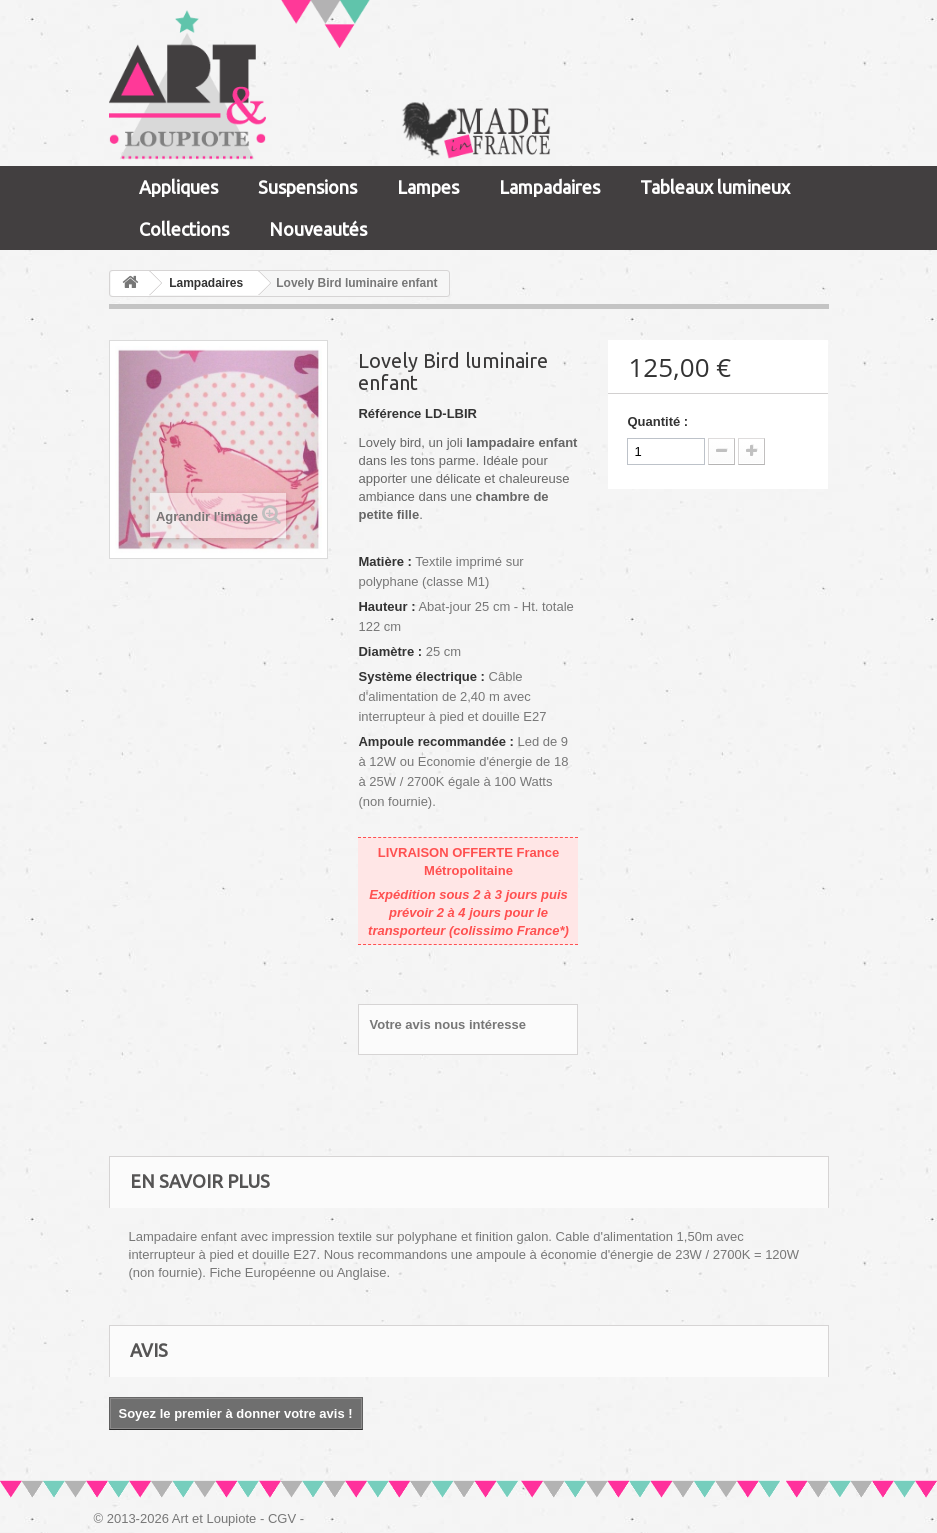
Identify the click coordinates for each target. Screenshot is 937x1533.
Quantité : (657, 421)
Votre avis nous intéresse (447, 1024)
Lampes (428, 187)
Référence (389, 413)
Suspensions (307, 187)
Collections (184, 229)
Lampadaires (549, 187)
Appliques (178, 187)
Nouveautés (318, 229)
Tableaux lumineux (715, 187)
